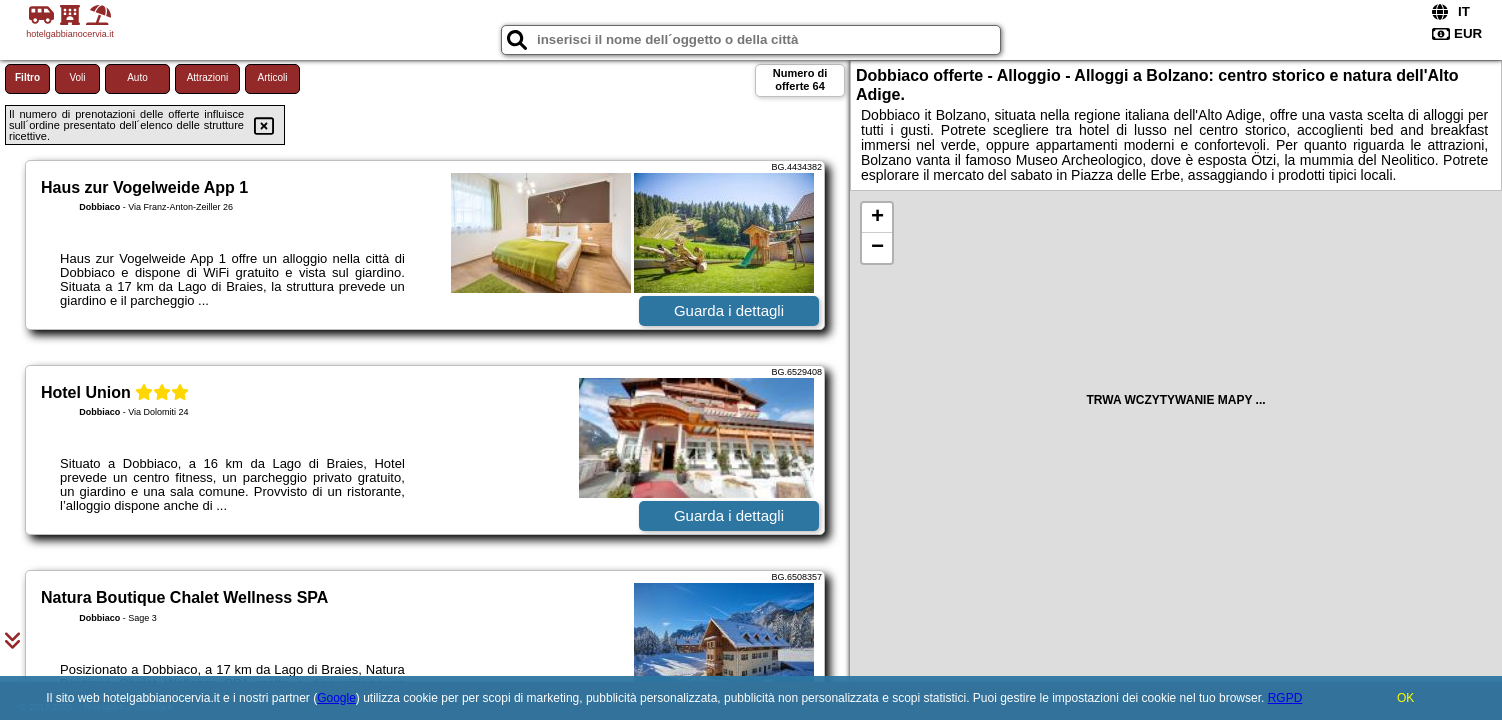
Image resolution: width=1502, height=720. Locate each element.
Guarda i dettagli (729, 310)
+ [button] (877, 218)
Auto (137, 77)
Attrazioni (208, 77)
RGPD (1285, 698)
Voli (77, 77)
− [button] (877, 248)
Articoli (272, 77)
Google (336, 698)
